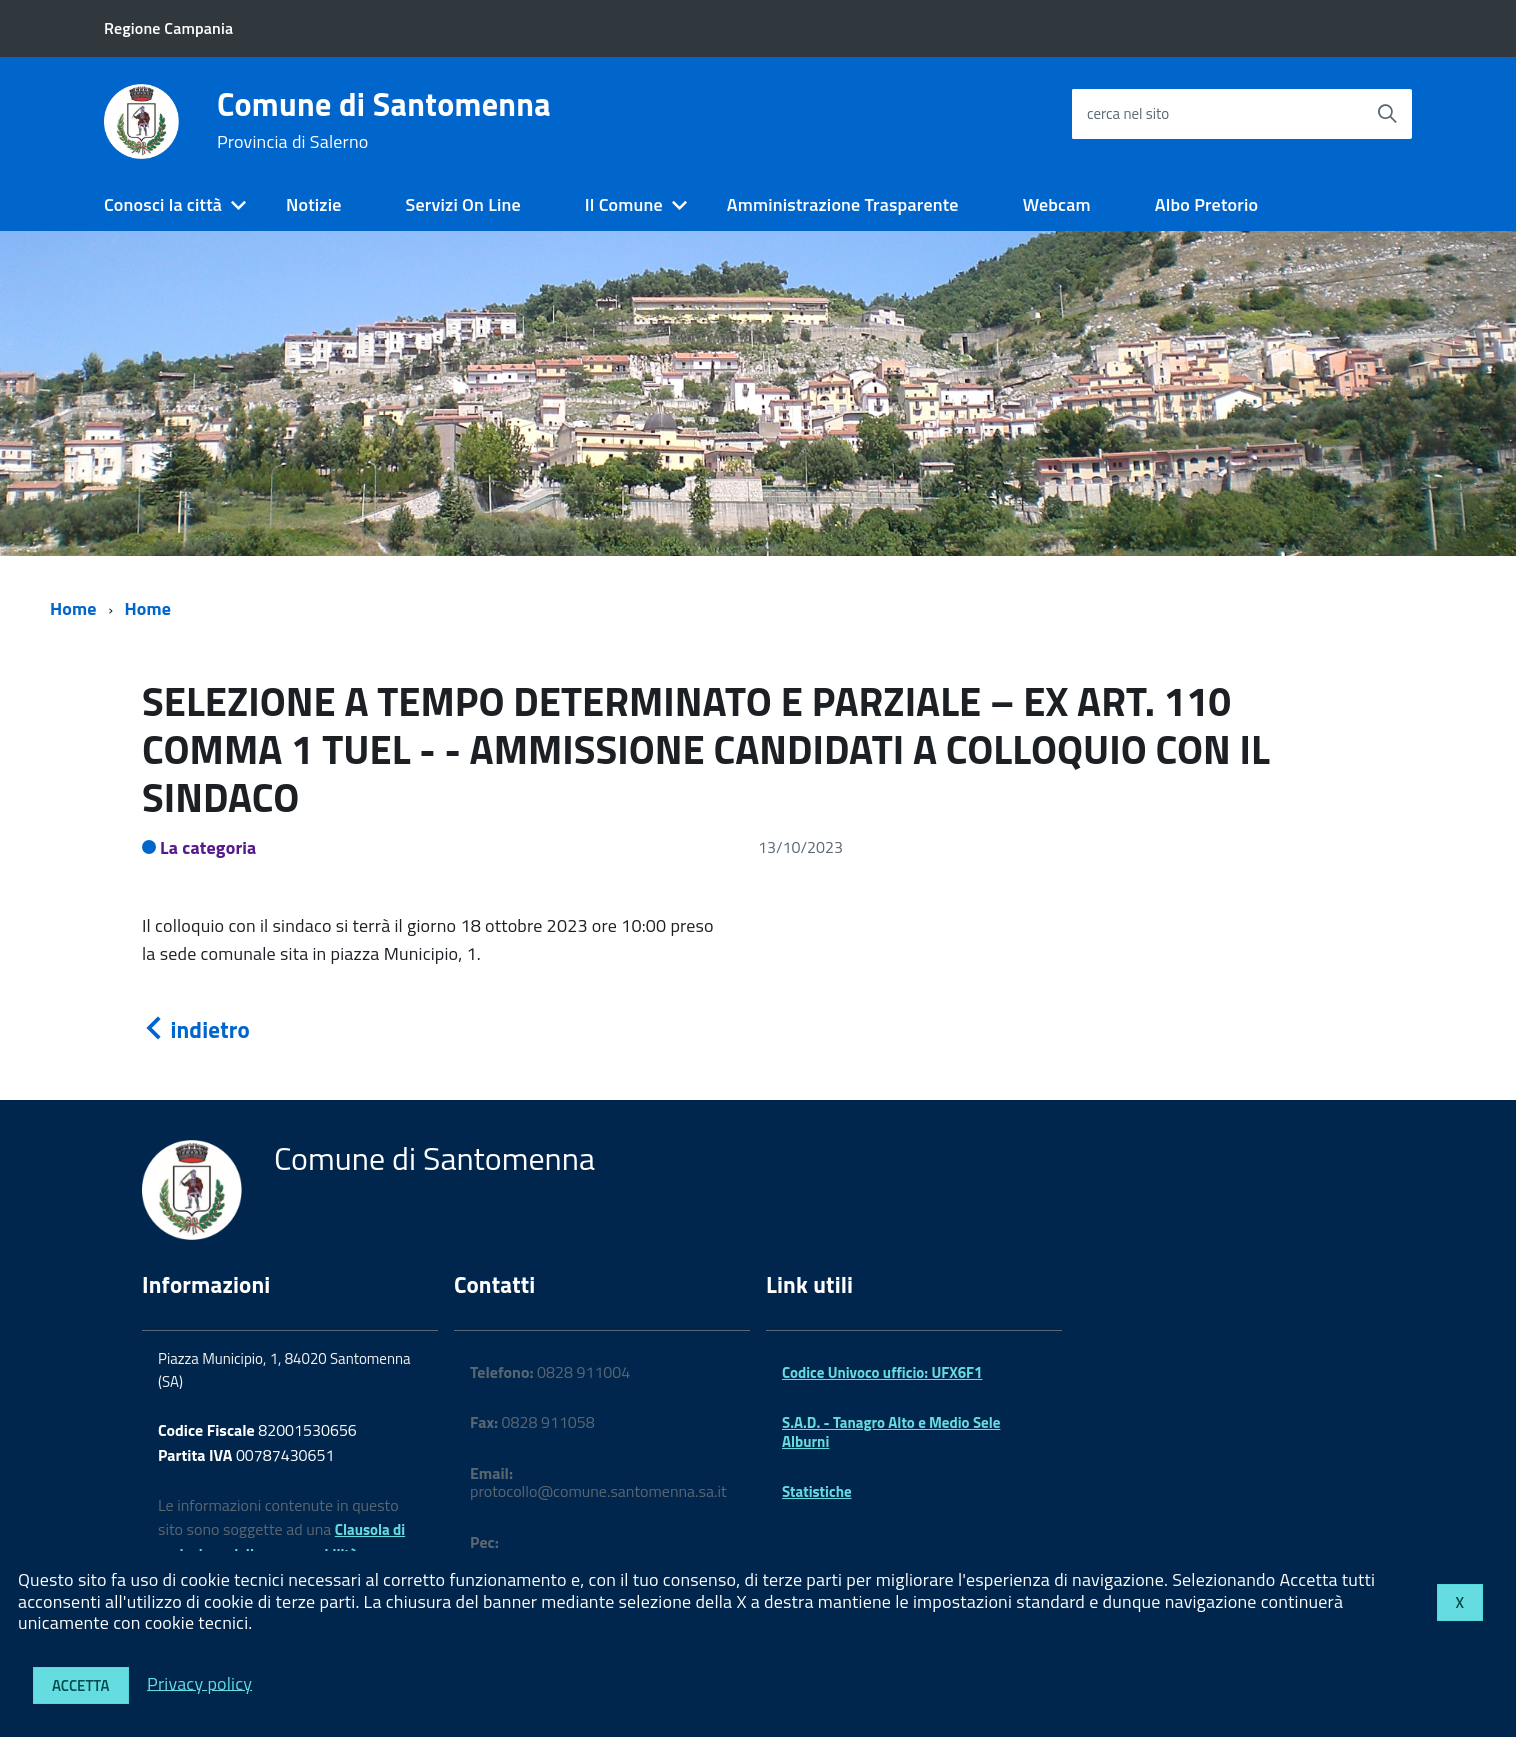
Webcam (1057, 204)
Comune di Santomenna (384, 120)
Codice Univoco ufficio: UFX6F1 (882, 1372)
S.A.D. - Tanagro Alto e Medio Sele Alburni (891, 1431)
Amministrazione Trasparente (843, 204)
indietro (196, 1029)
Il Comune (624, 204)
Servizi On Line (463, 204)
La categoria (208, 847)
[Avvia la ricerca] (1387, 114)
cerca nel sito (1128, 113)
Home (73, 608)
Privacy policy (199, 1682)
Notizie (313, 204)
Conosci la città (163, 204)
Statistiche (817, 1491)
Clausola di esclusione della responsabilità (281, 1542)
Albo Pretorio (1206, 204)
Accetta (81, 1685)
